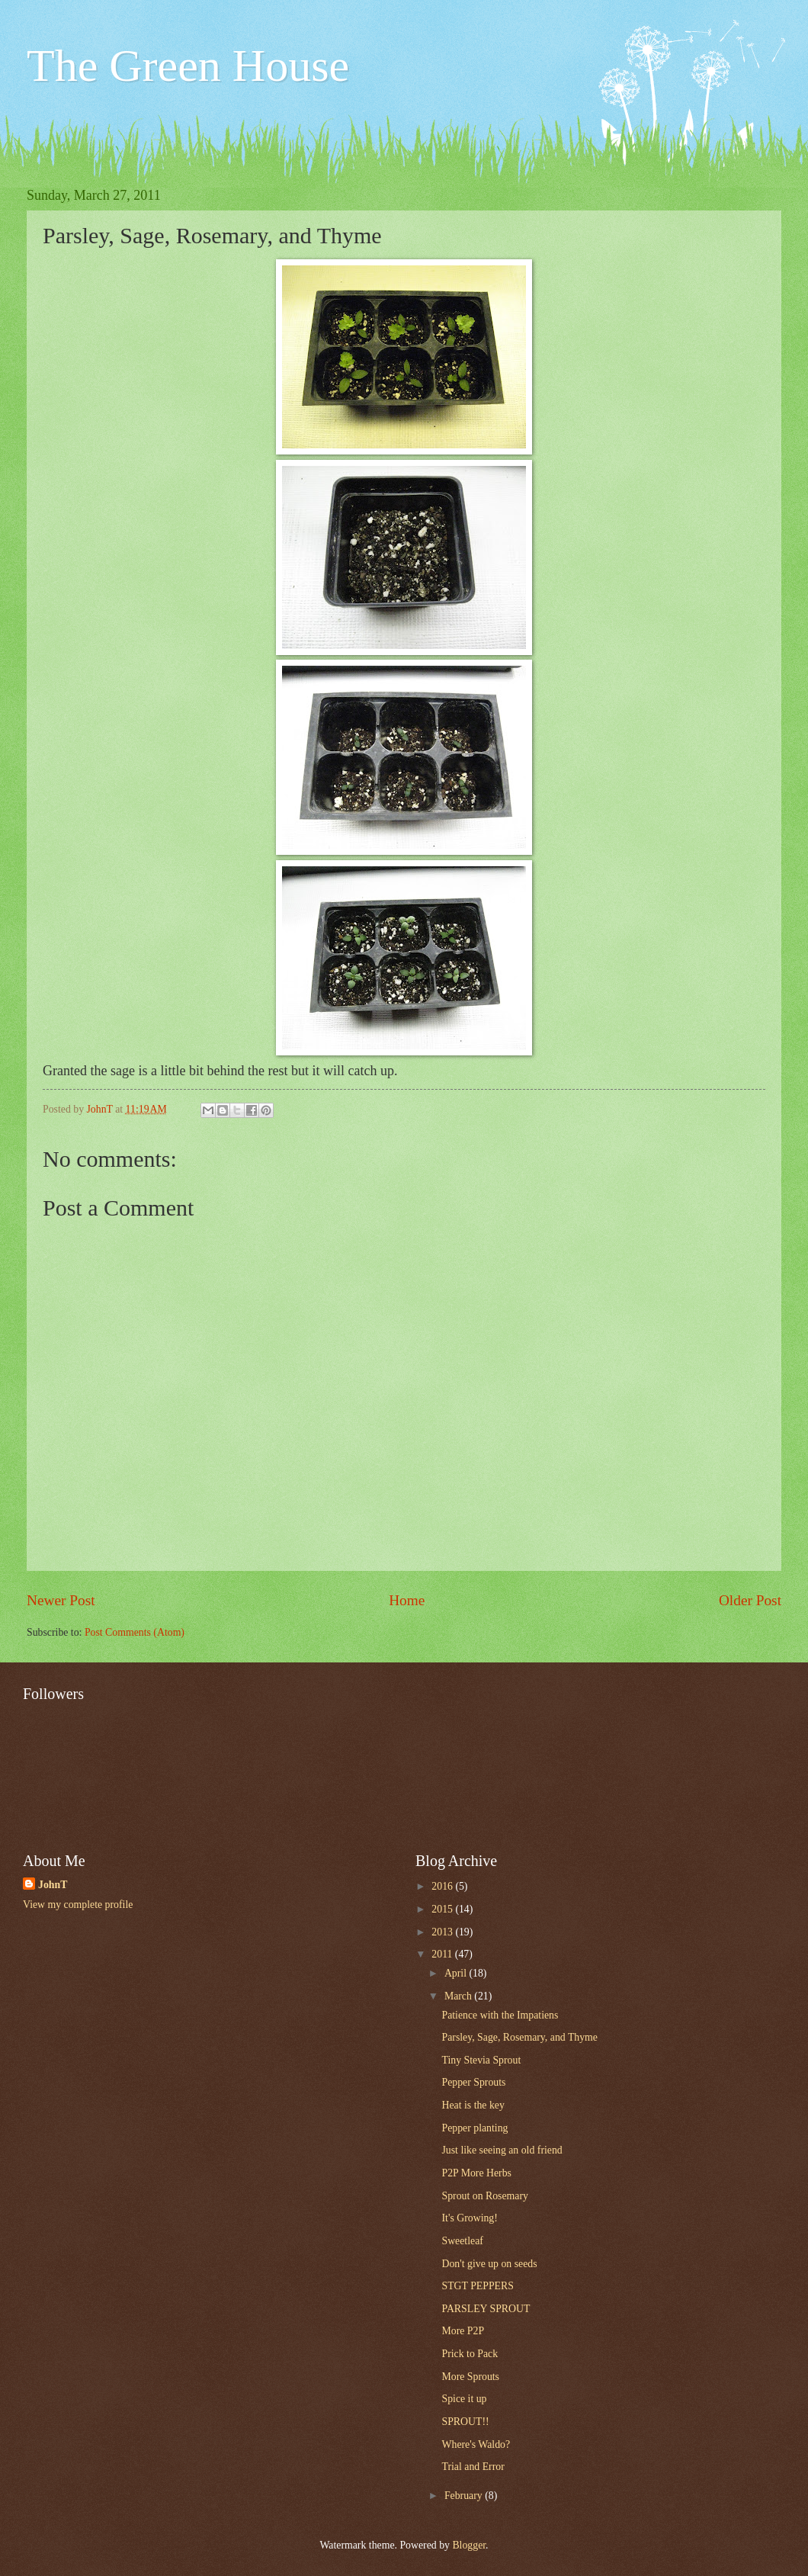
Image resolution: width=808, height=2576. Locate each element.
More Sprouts (470, 2376)
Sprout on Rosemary (484, 2196)
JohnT (52, 1884)
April (457, 1973)
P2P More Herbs (476, 2173)
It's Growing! (469, 2218)
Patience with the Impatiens (499, 2015)
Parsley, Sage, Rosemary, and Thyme (519, 2037)
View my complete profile (78, 1904)
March (459, 1996)
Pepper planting (474, 2128)
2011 (443, 1954)
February (464, 2495)
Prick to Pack (469, 2353)
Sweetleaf (462, 2241)
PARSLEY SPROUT (485, 2308)
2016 (443, 1886)
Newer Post (61, 1600)
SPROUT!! (465, 2421)
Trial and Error (472, 2466)
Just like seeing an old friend (501, 2150)
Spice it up (463, 2398)
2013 (443, 1932)
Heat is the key (472, 2105)
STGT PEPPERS (477, 2286)
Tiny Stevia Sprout (481, 2060)
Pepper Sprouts (473, 2082)
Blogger (469, 2545)
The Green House (188, 65)
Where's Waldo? (475, 2444)
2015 (443, 1909)
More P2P (462, 2331)
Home (407, 1600)
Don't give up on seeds (489, 2263)
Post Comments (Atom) (134, 1632)
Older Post (750, 1600)
